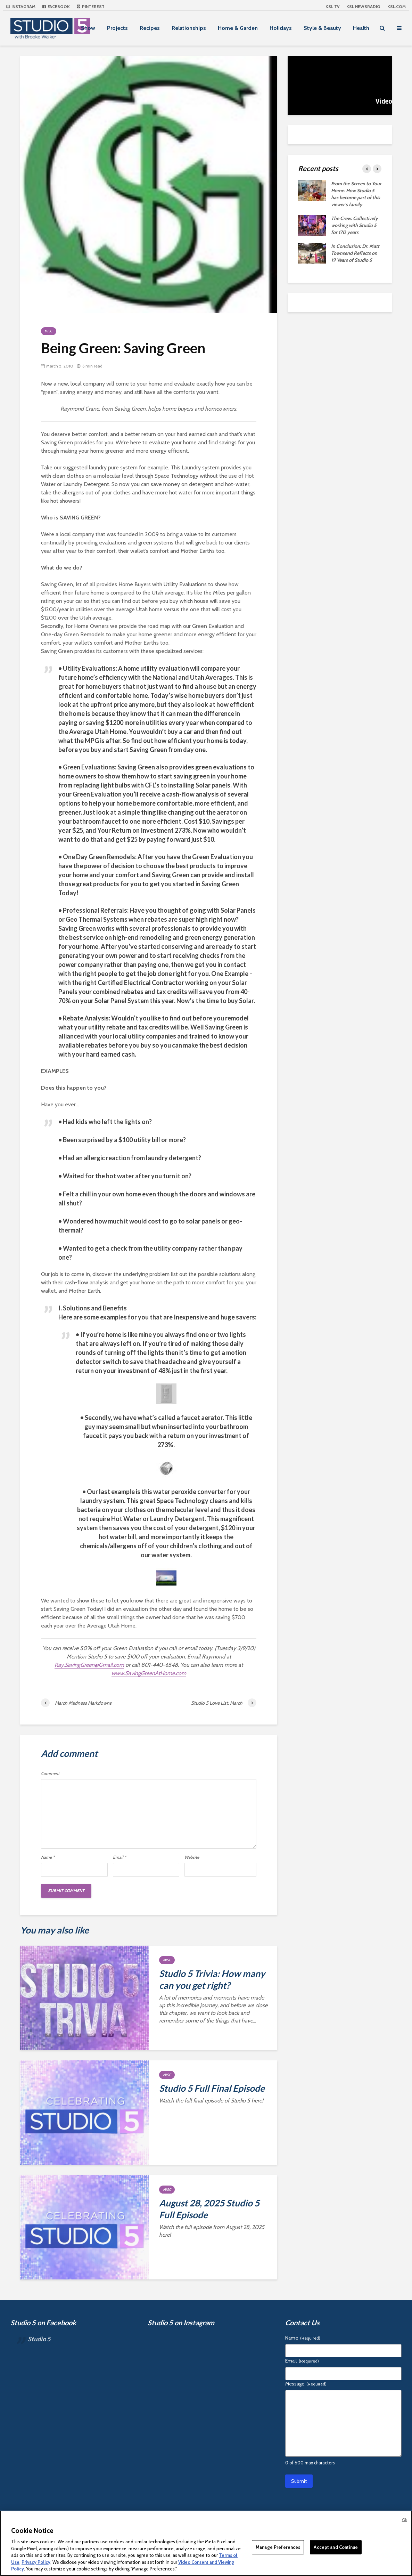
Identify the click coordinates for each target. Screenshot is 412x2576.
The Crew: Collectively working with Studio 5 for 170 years (354, 225)
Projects (117, 28)
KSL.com (396, 6)
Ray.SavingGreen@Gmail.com (89, 1665)
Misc (48, 331)
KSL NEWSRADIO (363, 6)
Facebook (56, 6)
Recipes (150, 28)
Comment (50, 1773)
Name (48, 1857)
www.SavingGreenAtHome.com (149, 1673)
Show (88, 28)
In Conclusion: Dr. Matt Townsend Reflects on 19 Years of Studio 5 (355, 253)
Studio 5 (39, 2339)
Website (191, 1857)
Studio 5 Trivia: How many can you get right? (212, 1979)
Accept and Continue (335, 2547)
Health (361, 28)
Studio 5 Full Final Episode (212, 2088)
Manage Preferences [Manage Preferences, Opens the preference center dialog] (278, 2547)
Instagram (20, 6)
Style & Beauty (322, 28)
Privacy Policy (36, 2562)
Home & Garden (238, 28)
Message (306, 2384)
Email (119, 1857)
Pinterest (91, 6)
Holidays (281, 28)
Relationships (189, 28)
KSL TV (332, 6)
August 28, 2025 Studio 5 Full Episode (209, 2208)
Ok (404, 2519)
